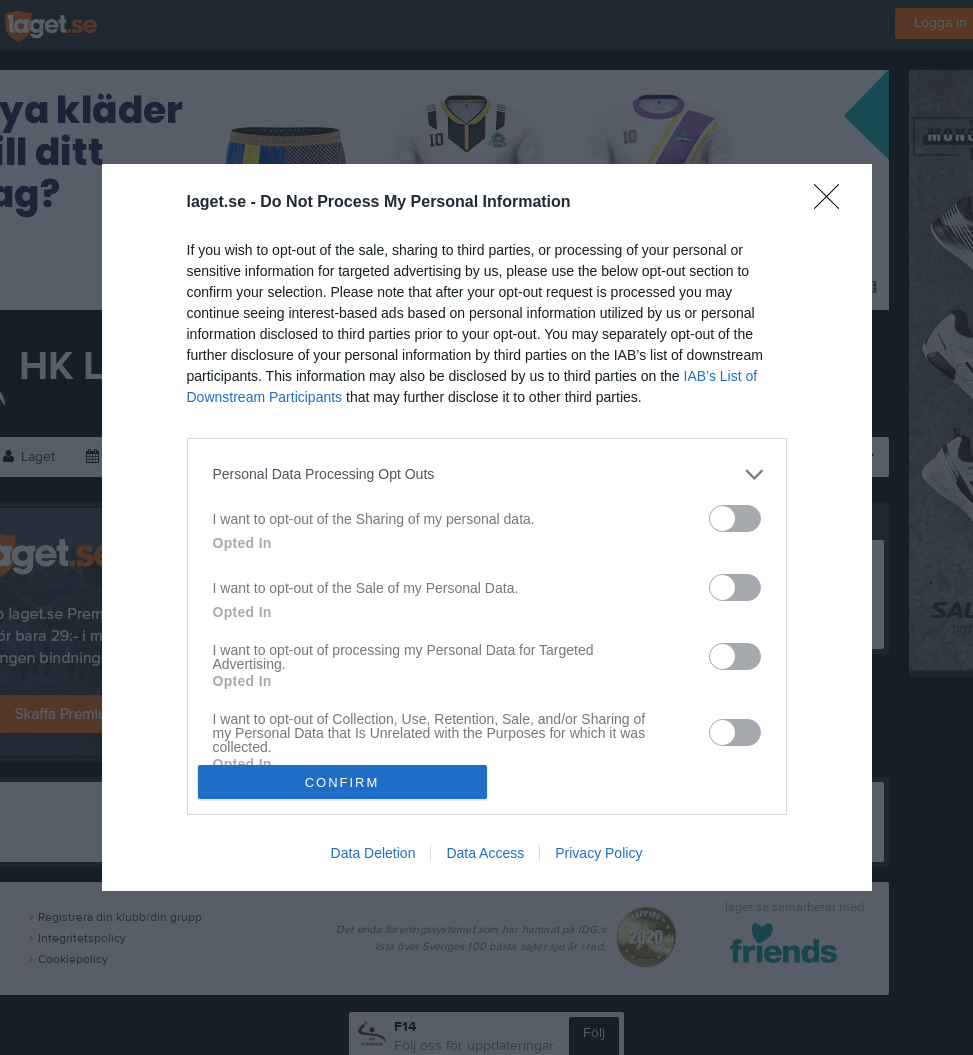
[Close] (833, 203)
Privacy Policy (598, 853)
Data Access (485, 853)
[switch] (735, 518)
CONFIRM (342, 782)
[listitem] (487, 474)
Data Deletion (373, 853)
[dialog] (487, 528)
